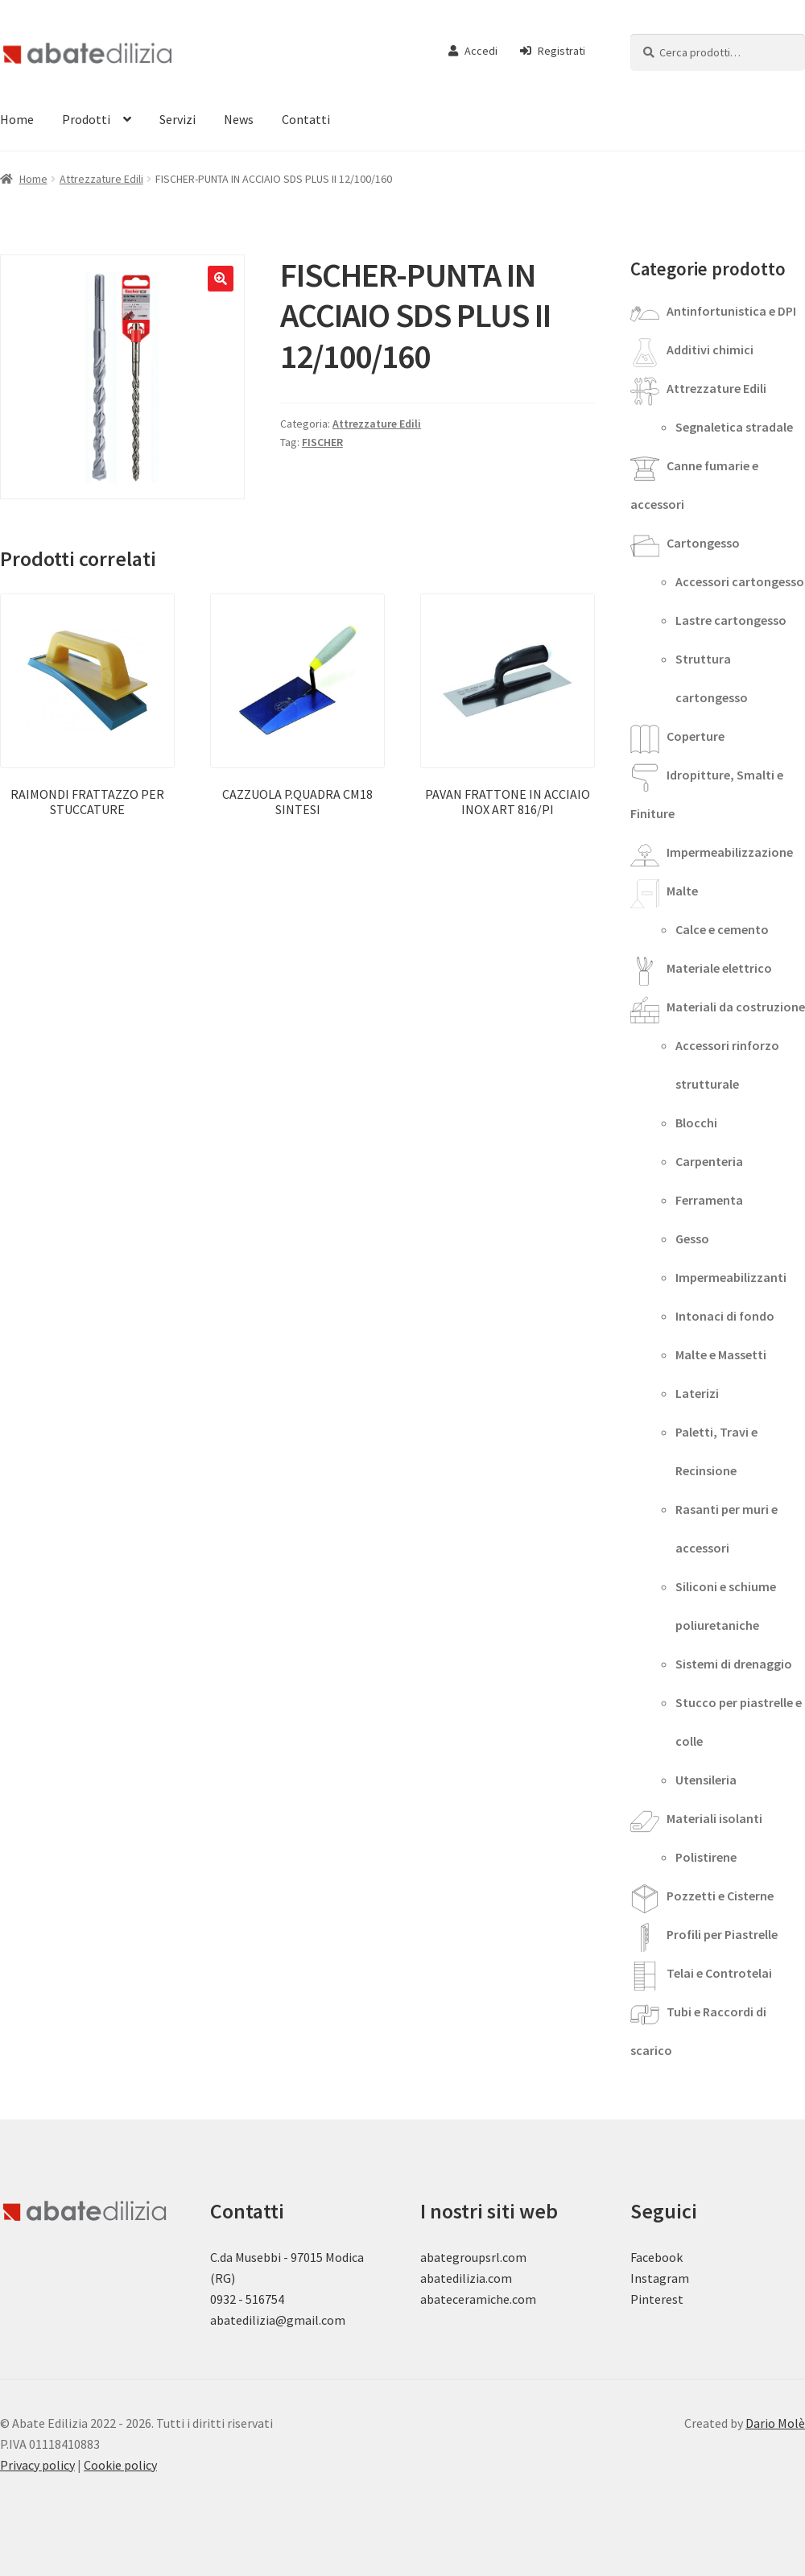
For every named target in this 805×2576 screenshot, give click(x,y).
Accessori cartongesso (739, 581)
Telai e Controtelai (719, 1973)
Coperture (695, 736)
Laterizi (697, 1393)
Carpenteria (709, 1161)
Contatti (306, 119)
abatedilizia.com (466, 2278)
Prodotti (86, 119)
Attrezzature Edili (101, 179)
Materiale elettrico (719, 968)
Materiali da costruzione (736, 1007)
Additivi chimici (710, 349)
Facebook (656, 2257)
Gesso (692, 1238)
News (239, 119)
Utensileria (706, 1780)
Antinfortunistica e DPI (731, 311)
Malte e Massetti (720, 1354)
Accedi (472, 50)
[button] (220, 279)
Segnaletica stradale (734, 427)
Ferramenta (709, 1200)
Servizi (177, 119)
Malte (682, 891)
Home (33, 179)
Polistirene (706, 1857)
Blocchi (696, 1122)
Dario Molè (775, 2423)
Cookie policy (120, 2465)
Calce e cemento (722, 929)
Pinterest (656, 2299)
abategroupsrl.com (473, 2257)
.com (523, 2299)
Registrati (552, 50)
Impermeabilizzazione (730, 852)
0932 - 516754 (247, 2299)
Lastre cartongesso (730, 620)
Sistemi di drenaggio (733, 1664)
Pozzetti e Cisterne (720, 1896)
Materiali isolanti (714, 1818)
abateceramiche (465, 2299)
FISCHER (322, 442)
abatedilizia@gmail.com (277, 2320)
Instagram (659, 2278)
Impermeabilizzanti (730, 1277)
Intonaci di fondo (724, 1316)
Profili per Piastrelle (722, 1934)
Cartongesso (703, 543)
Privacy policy (37, 2465)
